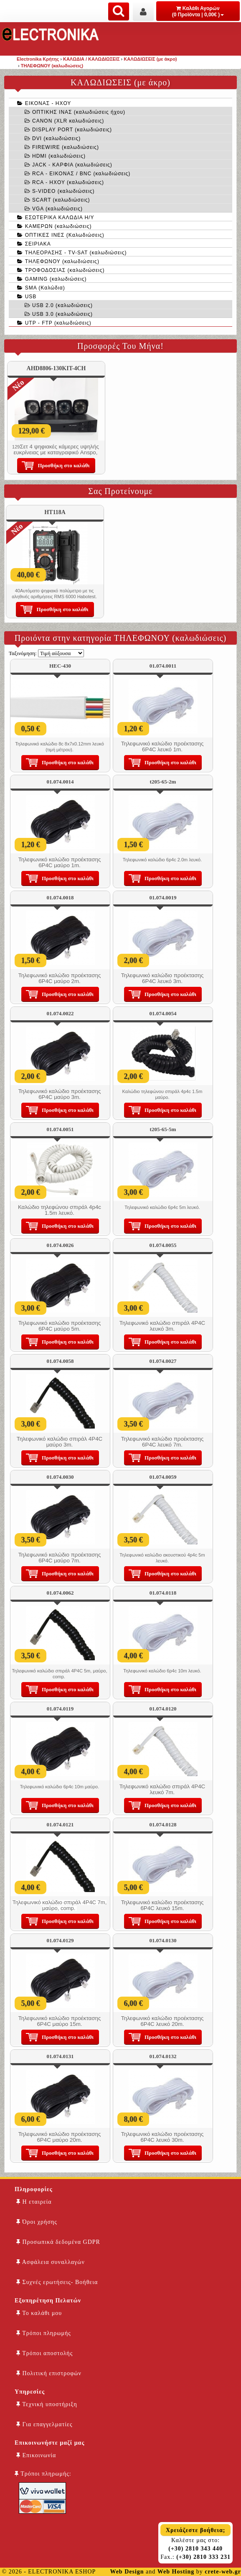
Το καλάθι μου (39, 2313)
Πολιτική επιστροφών (48, 2373)
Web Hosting (175, 2571)
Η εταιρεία (34, 2202)
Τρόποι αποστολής (44, 2353)
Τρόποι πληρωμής (43, 2333)
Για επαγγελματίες (44, 2424)
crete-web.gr (223, 2571)
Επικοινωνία (36, 2455)
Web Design (127, 2571)
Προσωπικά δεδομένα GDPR (58, 2242)
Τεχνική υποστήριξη (46, 2404)
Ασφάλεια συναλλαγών (50, 2262)
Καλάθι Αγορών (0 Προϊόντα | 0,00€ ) (198, 11)
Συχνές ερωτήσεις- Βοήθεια (57, 2282)
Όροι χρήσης (36, 2222)
